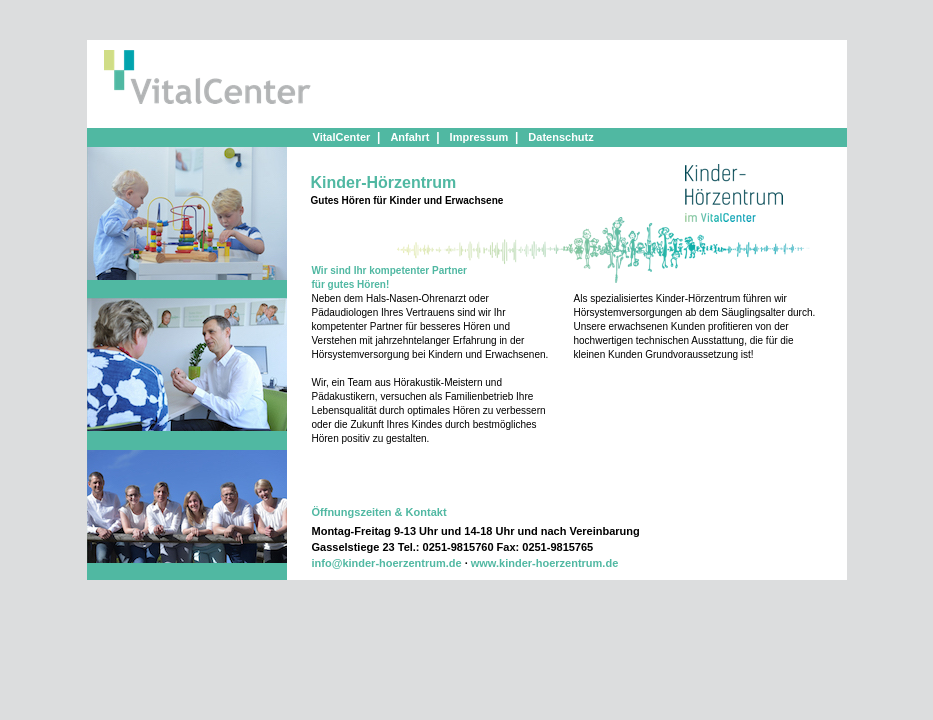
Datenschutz (560, 137)
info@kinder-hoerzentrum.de (387, 563)
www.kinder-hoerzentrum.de (545, 563)
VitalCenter (342, 137)
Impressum (479, 137)
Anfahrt (409, 137)
